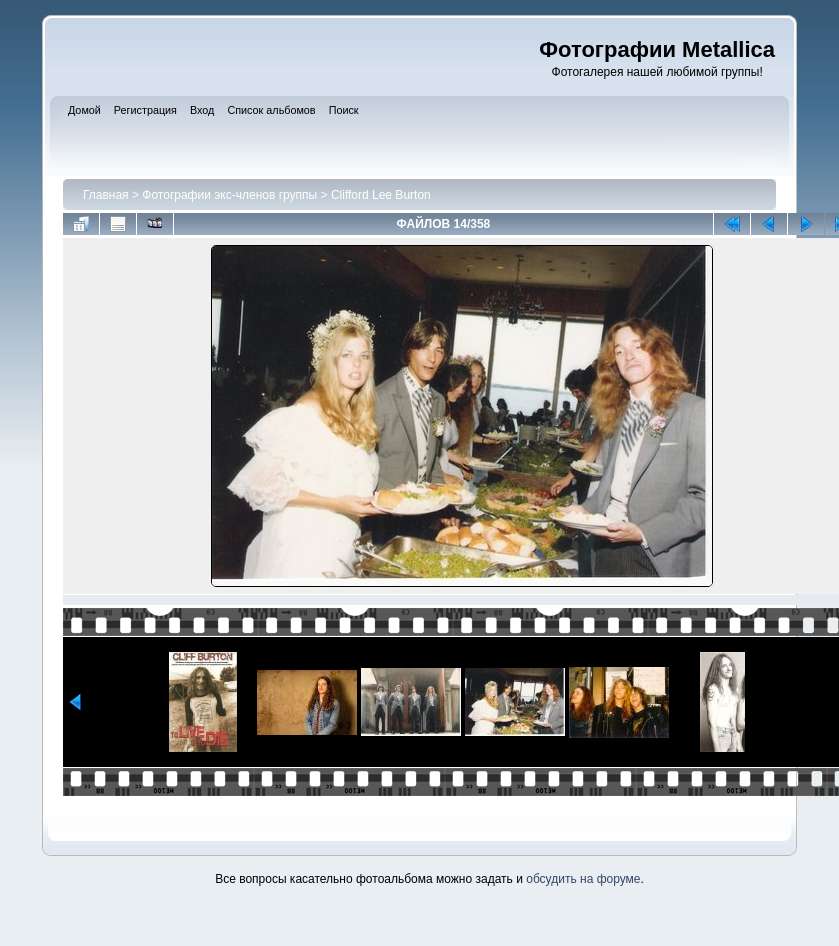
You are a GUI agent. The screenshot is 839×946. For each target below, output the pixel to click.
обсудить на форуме (583, 879)
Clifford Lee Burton (381, 195)
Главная (106, 195)
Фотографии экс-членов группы (229, 195)
